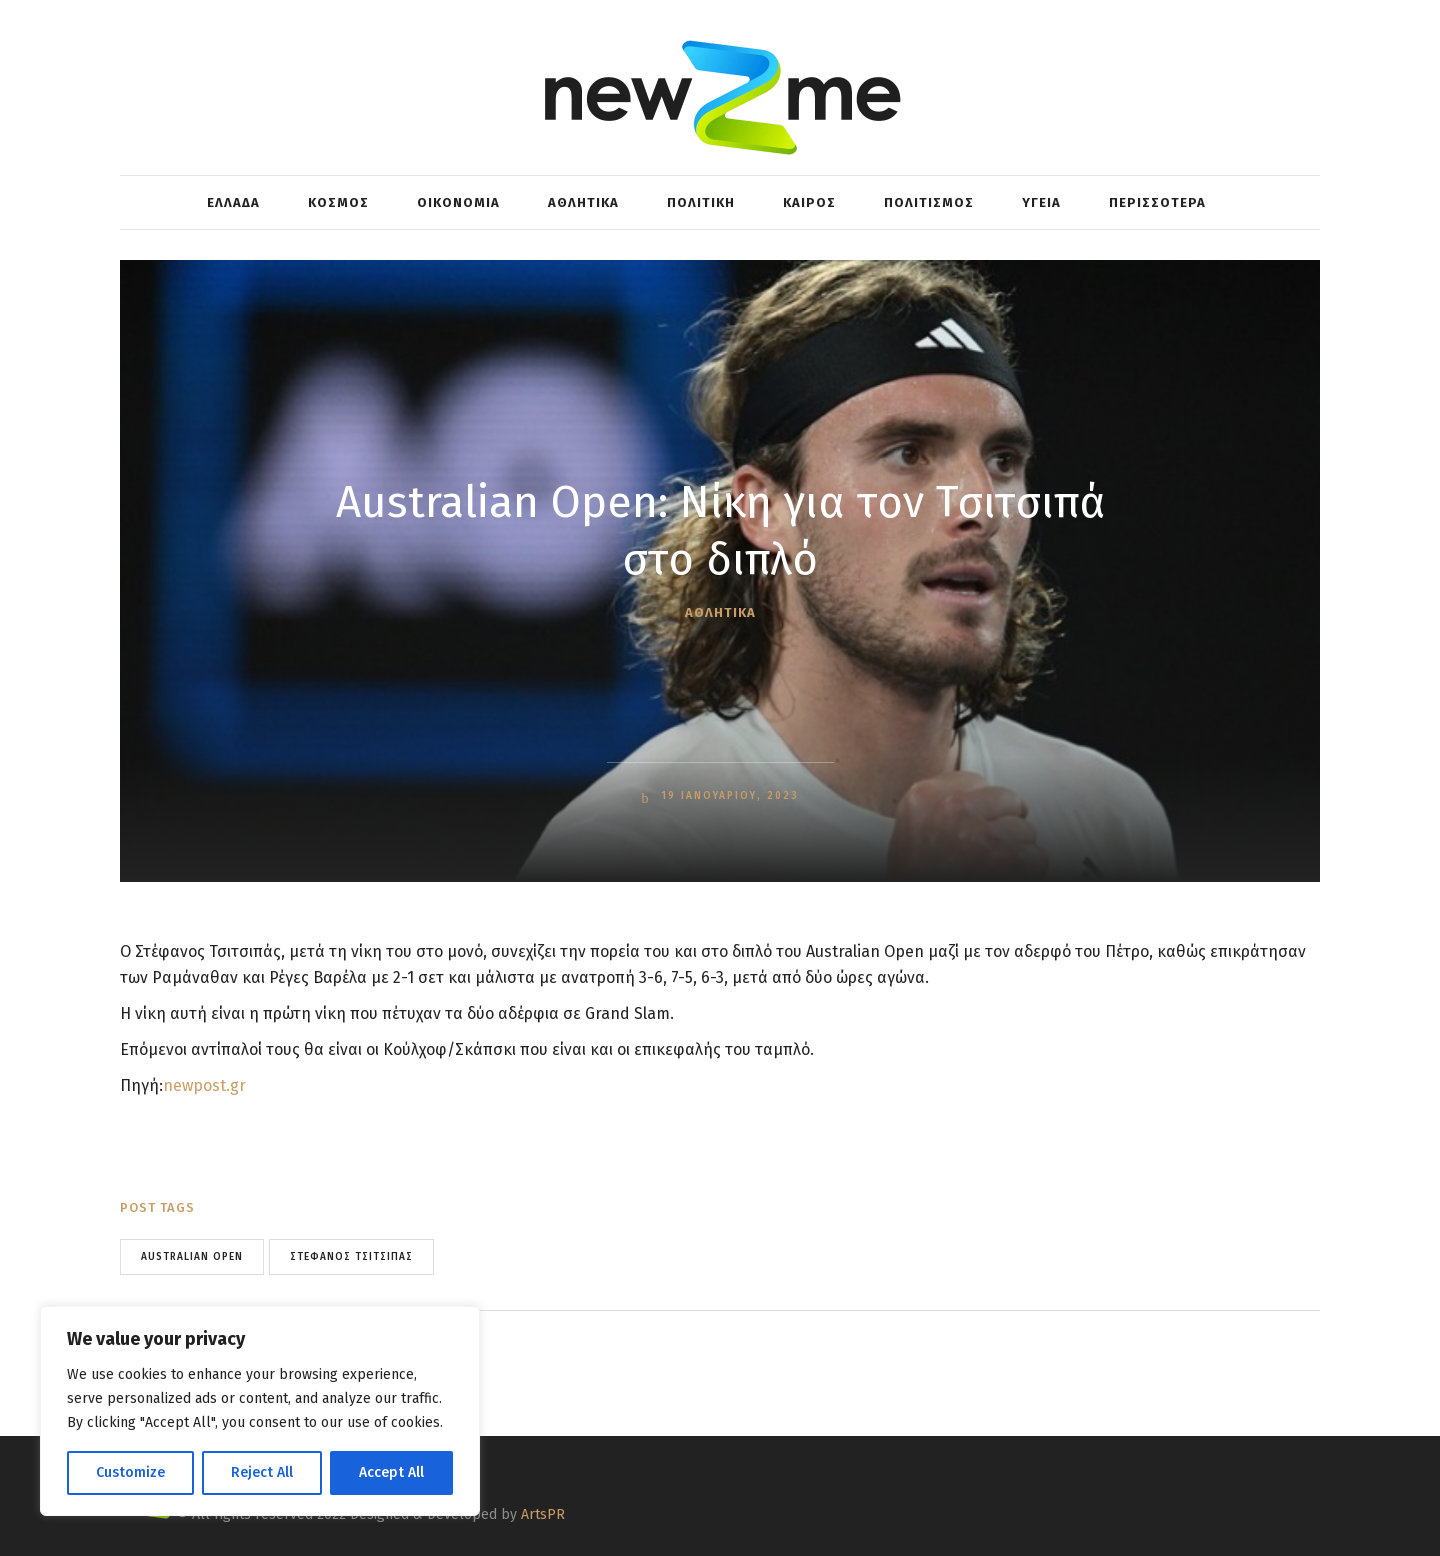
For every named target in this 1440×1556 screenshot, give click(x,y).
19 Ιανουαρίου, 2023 (727, 796)
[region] (260, 1411)
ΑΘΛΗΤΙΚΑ (720, 612)
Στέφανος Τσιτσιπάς (351, 1257)
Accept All (391, 1472)
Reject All (262, 1472)
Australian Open (192, 1257)
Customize (130, 1472)
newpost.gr (204, 1085)
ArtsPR (543, 1514)
